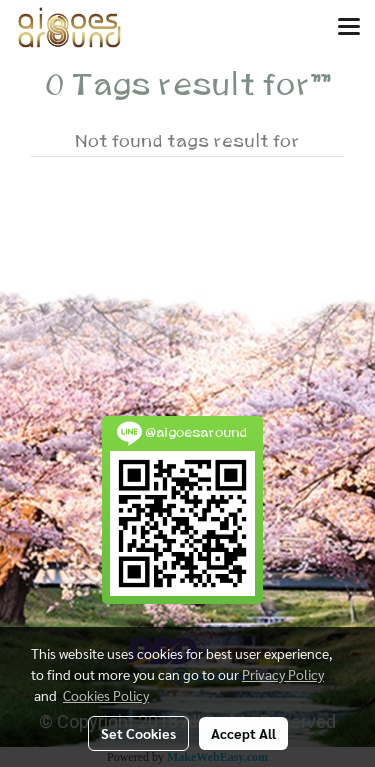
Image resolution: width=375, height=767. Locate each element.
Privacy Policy (283, 674)
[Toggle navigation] (349, 28)
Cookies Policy (106, 695)
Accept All (243, 733)
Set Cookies (138, 733)
